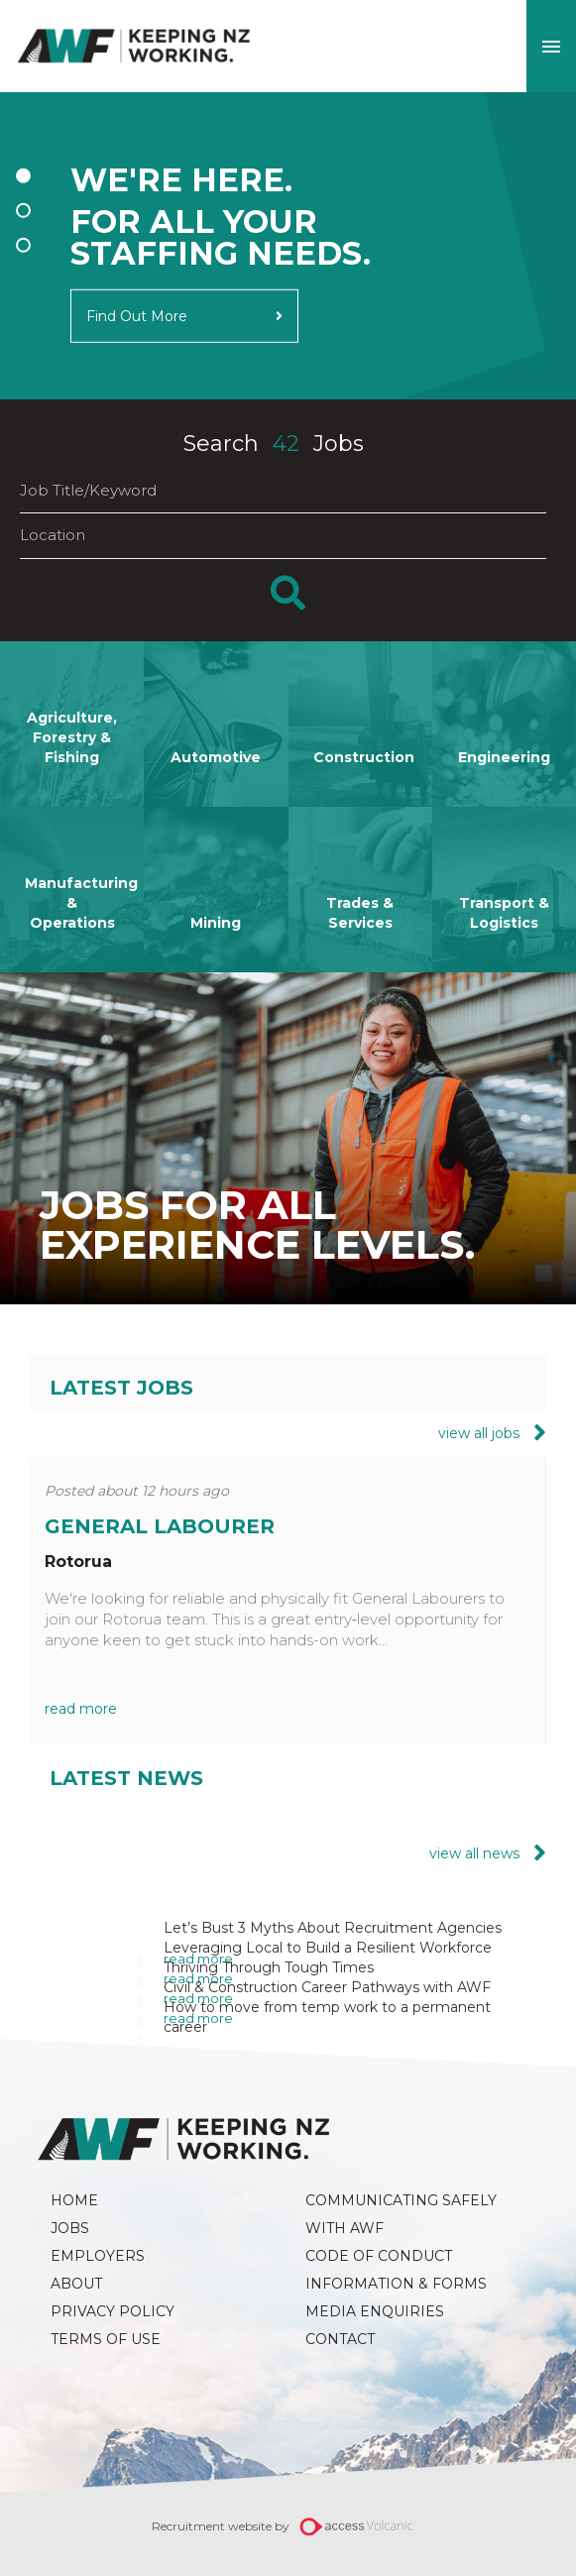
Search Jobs (273, 443)
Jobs (70, 2228)
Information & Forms (396, 2284)
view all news (476, 1853)
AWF (134, 46)
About (76, 2284)
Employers (98, 2256)
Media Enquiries (374, 2311)
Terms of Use (106, 2339)
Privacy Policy (112, 2311)
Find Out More (136, 315)
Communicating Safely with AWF (403, 2214)
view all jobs (480, 1432)
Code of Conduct (378, 2256)
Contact (340, 2339)
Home (74, 2200)
